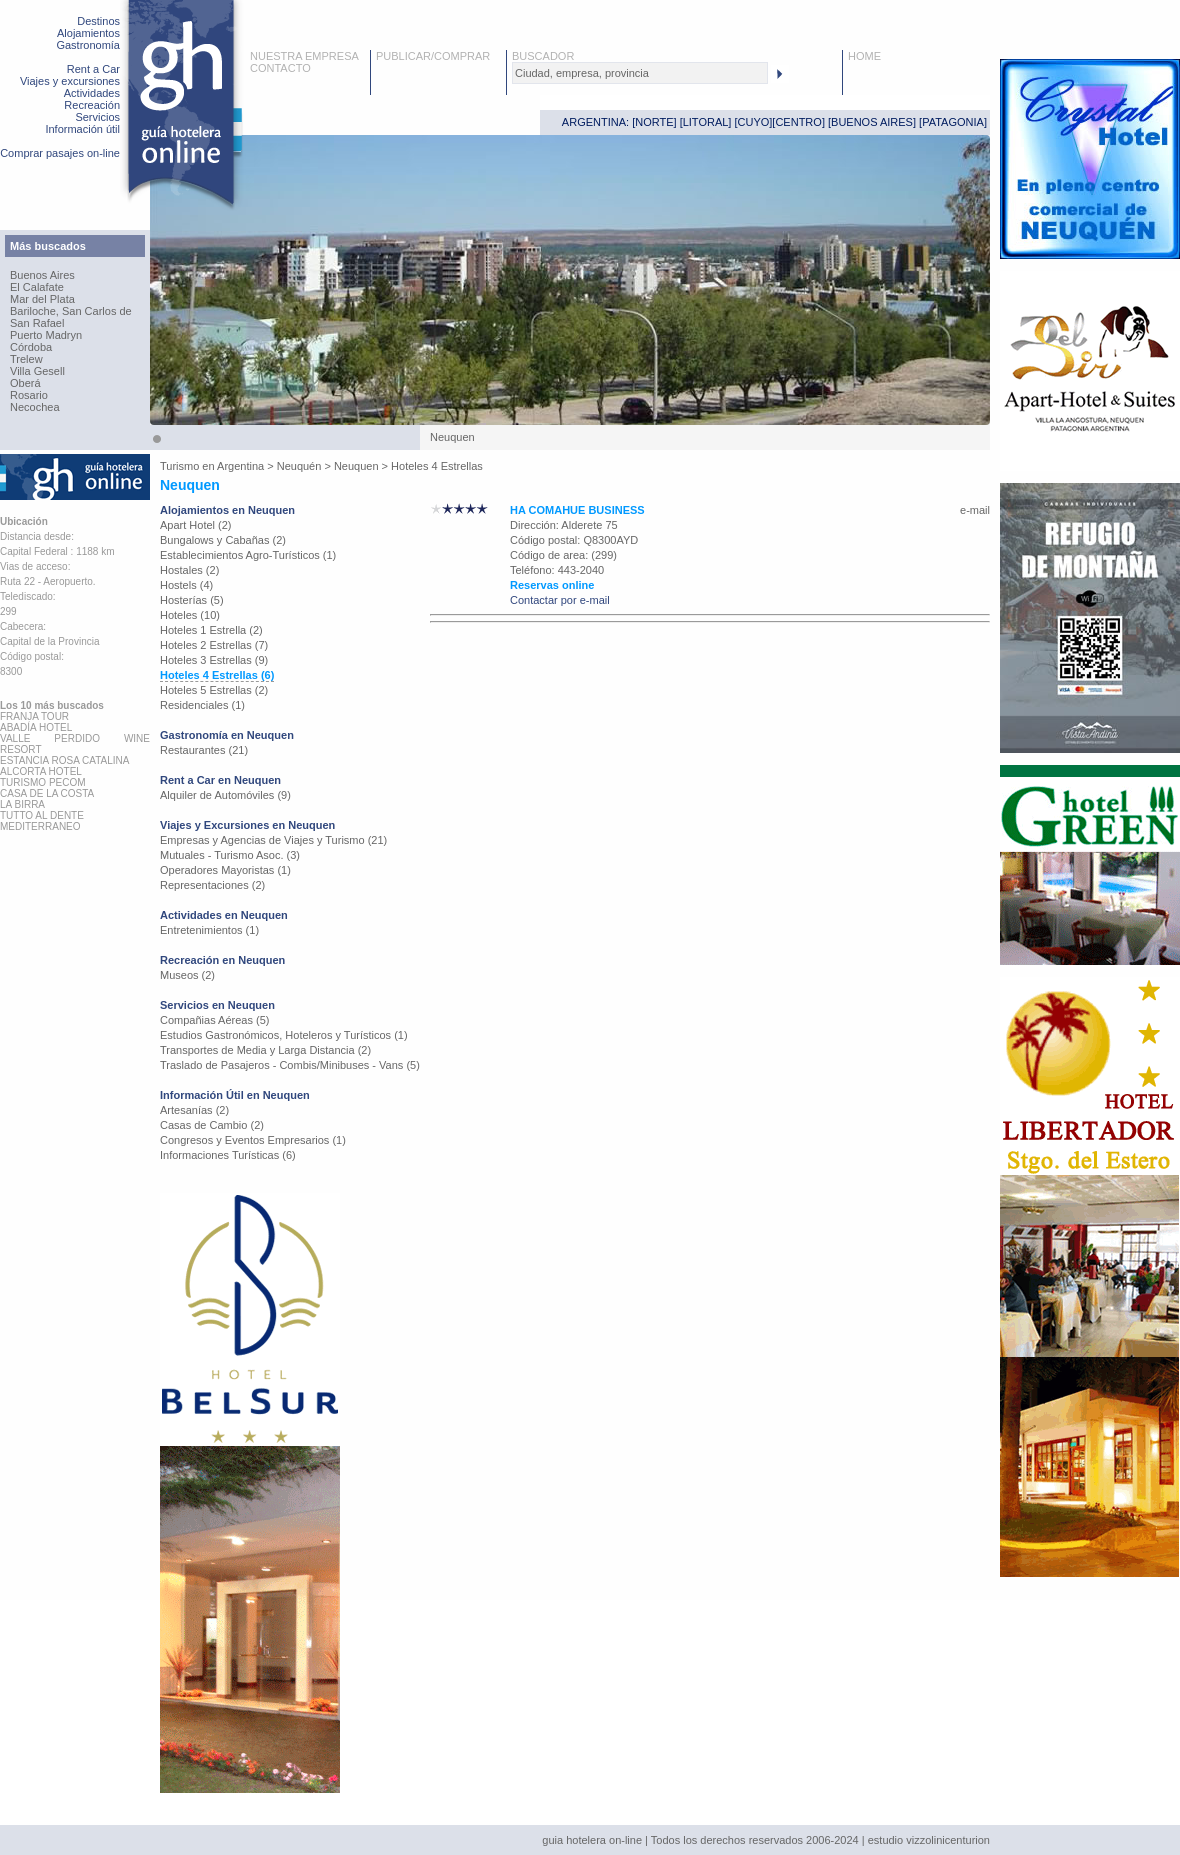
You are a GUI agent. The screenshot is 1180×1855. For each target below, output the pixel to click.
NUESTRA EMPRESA (304, 56)
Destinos (98, 21)
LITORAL (706, 122)
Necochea (35, 407)
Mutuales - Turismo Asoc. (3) (230, 855)
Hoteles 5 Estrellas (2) (214, 690)
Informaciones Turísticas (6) (228, 1155)
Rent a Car (93, 69)
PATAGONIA (953, 122)
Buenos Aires (42, 275)
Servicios (97, 117)
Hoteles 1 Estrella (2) (211, 630)
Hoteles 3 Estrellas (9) (214, 660)
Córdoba (31, 347)
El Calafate (37, 287)
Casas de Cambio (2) (212, 1125)
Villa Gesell (37, 371)
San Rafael (37, 323)
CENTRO (798, 122)
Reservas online (552, 585)
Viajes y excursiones (70, 81)
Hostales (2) (189, 570)
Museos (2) (187, 975)
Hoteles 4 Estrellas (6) (217, 675)
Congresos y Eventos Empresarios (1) (253, 1140)
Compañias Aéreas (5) (214, 1020)
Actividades (92, 93)
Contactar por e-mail (560, 600)
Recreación (92, 105)
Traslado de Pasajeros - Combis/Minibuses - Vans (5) (290, 1065)
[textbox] (640, 73)
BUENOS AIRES (872, 122)
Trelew (26, 359)
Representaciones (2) (212, 885)
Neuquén (299, 466)
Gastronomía (88, 45)
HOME (864, 56)
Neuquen (356, 466)
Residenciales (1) (202, 705)
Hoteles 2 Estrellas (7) (214, 645)
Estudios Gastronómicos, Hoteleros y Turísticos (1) (284, 1035)
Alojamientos (88, 33)
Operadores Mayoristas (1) (225, 870)
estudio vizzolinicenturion (929, 1840)
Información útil (82, 129)
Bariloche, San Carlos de (71, 311)
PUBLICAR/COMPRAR (433, 56)
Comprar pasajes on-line (60, 153)
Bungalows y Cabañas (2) (223, 540)
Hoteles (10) (190, 615)
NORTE (654, 122)
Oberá (25, 383)
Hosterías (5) (192, 600)
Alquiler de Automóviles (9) (225, 795)
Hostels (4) (186, 585)
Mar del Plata (42, 299)
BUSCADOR (543, 56)
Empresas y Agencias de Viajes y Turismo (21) (273, 840)
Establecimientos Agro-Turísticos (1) (248, 555)
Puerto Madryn (46, 335)
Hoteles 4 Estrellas (437, 466)
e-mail (975, 510)
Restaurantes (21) (204, 750)
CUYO (754, 122)
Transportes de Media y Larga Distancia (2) (265, 1050)
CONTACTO (280, 68)
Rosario (29, 395)
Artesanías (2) (194, 1110)
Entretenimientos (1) (209, 930)
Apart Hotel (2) (196, 525)
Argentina (240, 466)
